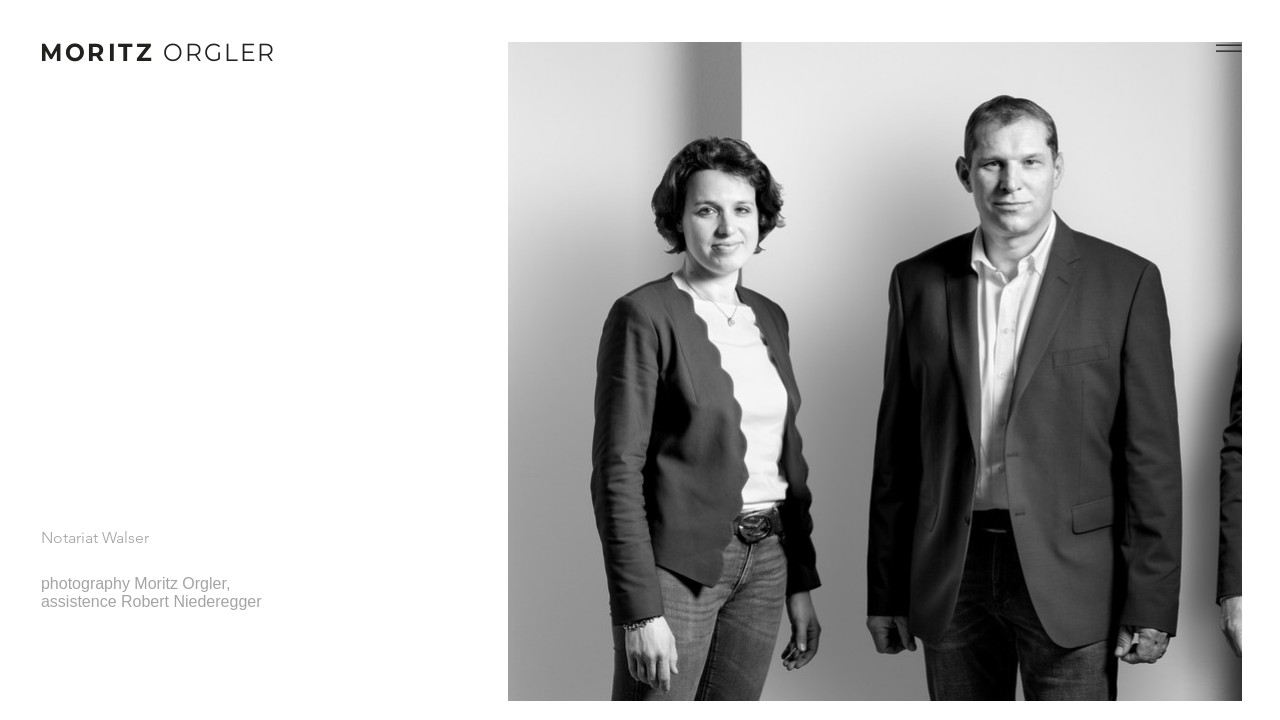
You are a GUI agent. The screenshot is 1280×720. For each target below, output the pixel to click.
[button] (1229, 48)
